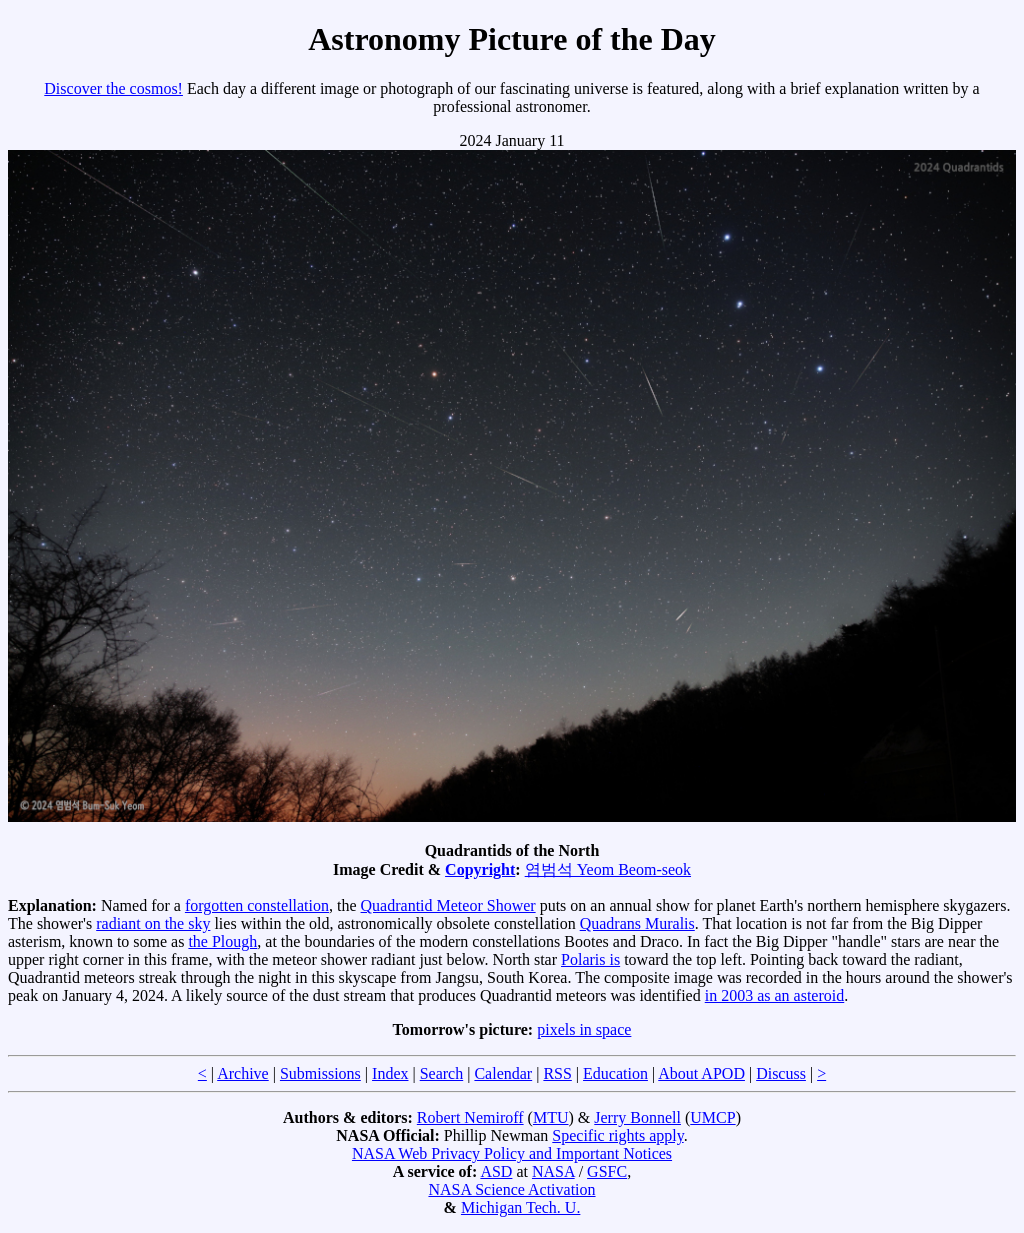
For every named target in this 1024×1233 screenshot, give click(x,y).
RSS (557, 1073)
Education (615, 1073)
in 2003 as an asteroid (775, 995)
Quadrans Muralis (637, 923)
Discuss (781, 1073)
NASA (553, 1171)
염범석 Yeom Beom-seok (608, 869)
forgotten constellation (257, 905)
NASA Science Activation (511, 1189)
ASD (496, 1171)
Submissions (320, 1073)
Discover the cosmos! (113, 88)
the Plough (222, 941)
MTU (551, 1117)
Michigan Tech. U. (520, 1207)
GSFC (607, 1171)
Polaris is (590, 959)
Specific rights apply (617, 1135)
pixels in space (584, 1029)
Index (390, 1073)
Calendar (503, 1073)
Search (442, 1073)
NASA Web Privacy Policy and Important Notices (512, 1153)
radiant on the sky (153, 923)
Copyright (480, 869)
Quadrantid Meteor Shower (448, 905)
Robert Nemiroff (470, 1117)
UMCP (712, 1117)
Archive (243, 1073)
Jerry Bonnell (637, 1117)
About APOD (701, 1073)
